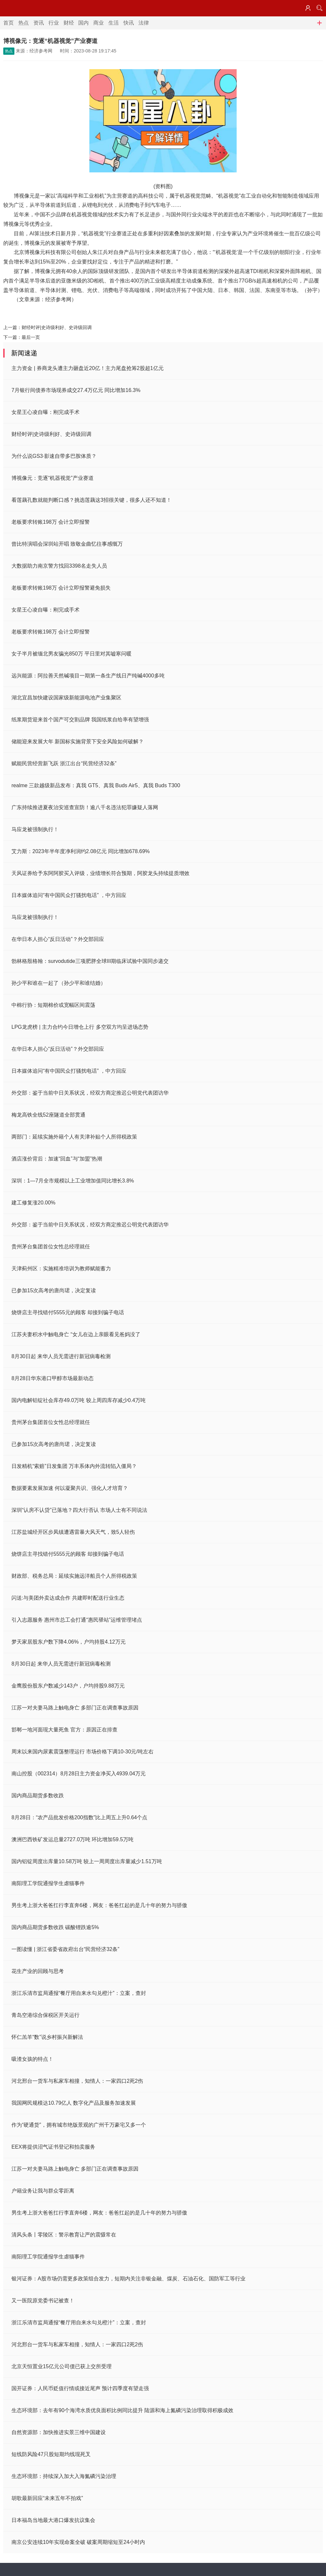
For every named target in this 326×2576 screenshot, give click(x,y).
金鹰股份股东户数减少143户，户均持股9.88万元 (68, 1685)
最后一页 (31, 337)
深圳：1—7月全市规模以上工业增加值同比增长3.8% (72, 1180)
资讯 (38, 23)
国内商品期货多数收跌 (37, 1795)
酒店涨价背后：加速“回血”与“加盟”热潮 (56, 1158)
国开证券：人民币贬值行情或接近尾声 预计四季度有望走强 (80, 2388)
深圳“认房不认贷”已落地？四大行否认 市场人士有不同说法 (79, 1510)
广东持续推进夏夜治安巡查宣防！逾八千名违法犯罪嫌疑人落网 (84, 807)
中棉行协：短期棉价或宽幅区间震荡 (53, 1005)
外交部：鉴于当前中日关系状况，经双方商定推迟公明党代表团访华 (90, 1093)
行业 (53, 23)
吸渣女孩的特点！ (32, 2059)
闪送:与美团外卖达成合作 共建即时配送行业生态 (67, 1598)
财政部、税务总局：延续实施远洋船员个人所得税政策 (74, 1576)
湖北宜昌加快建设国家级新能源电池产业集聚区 (66, 697)
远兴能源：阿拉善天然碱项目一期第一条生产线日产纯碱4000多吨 (88, 675)
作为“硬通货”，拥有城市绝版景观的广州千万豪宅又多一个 (78, 2125)
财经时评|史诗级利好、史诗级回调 (57, 327)
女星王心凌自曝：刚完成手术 (45, 412)
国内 (83, 23)
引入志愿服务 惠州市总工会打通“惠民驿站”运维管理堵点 (76, 1620)
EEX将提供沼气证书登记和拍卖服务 (53, 2147)
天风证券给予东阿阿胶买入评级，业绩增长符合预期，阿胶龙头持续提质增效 (100, 873)
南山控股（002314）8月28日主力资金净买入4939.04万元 (78, 1773)
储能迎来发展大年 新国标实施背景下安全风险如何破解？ (77, 741)
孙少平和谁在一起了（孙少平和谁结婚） (58, 983)
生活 (113, 23)
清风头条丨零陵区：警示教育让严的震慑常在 (63, 2234)
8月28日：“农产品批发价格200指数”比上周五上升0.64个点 (79, 1817)
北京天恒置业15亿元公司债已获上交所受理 (61, 2366)
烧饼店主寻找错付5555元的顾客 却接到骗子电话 (67, 1312)
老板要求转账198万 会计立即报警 (50, 522)
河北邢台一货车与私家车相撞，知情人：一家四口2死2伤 (77, 2081)
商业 (98, 23)
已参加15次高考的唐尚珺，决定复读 (53, 1290)
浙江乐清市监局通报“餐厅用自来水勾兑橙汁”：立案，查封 (78, 1993)
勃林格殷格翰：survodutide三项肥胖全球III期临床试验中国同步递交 (90, 961)
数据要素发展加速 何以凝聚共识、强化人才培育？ (69, 1488)
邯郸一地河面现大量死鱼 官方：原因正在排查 (64, 1729)
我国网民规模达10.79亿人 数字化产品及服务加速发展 (73, 2103)
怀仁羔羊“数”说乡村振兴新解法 (47, 2037)
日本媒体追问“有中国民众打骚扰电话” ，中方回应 (68, 895)
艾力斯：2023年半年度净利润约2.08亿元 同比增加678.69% (80, 851)
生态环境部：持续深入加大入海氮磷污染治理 (63, 2476)
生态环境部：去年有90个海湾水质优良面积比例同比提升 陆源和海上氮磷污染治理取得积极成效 (122, 2410)
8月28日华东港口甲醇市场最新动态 (52, 1378)
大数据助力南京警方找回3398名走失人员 (59, 566)
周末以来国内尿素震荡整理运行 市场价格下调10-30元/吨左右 (82, 1751)
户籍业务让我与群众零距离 (42, 2191)
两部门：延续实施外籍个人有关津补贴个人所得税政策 (74, 1137)
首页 (8, 23)
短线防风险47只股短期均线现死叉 (51, 2454)
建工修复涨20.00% (33, 1202)
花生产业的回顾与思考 (37, 1971)
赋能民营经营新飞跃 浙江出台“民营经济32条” (64, 763)
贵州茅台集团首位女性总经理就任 (50, 1246)
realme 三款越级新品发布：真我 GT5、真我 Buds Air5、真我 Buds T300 (95, 785)
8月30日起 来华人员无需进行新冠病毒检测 (61, 1356)
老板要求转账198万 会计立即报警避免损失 (61, 588)
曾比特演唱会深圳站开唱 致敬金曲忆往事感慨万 (67, 544)
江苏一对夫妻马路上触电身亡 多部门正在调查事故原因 (74, 1707)
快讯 (128, 23)
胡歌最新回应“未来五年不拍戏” (47, 2498)
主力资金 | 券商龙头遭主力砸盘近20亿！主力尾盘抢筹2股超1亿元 (87, 368)
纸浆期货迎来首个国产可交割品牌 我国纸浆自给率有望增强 (80, 719)
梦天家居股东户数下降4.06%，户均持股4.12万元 (68, 1642)
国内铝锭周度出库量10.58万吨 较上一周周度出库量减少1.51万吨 (86, 1861)
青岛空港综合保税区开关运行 (45, 2015)
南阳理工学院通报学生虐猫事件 (48, 1883)
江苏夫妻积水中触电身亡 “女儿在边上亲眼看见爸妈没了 (75, 1334)
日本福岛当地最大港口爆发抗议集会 (53, 2520)
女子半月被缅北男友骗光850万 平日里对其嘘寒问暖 (71, 653)
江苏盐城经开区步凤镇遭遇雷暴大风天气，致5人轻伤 (73, 1532)
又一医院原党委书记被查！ (42, 2300)
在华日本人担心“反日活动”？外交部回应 (57, 939)
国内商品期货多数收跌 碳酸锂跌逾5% (55, 1927)
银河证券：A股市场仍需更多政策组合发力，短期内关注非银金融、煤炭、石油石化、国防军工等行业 (128, 2278)
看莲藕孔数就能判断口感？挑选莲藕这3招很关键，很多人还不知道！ (91, 500)
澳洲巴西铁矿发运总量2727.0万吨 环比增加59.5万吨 (72, 1839)
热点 (23, 23)
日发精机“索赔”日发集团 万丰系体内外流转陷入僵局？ (74, 1466)
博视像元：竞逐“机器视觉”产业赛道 (52, 478)
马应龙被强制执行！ (35, 829)
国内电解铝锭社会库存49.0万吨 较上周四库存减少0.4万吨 (78, 1400)
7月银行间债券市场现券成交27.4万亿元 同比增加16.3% (75, 390)
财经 (68, 23)
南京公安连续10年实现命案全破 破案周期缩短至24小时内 (78, 2542)
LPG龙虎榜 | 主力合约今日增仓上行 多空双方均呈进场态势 (79, 1027)
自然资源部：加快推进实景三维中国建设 (58, 2432)
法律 (143, 23)
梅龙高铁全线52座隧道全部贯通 (48, 1115)
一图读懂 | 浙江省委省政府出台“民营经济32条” (65, 1949)
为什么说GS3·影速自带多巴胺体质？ (54, 456)
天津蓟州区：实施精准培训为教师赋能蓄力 (61, 1268)
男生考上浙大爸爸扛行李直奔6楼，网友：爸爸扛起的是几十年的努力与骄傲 (99, 1905)
